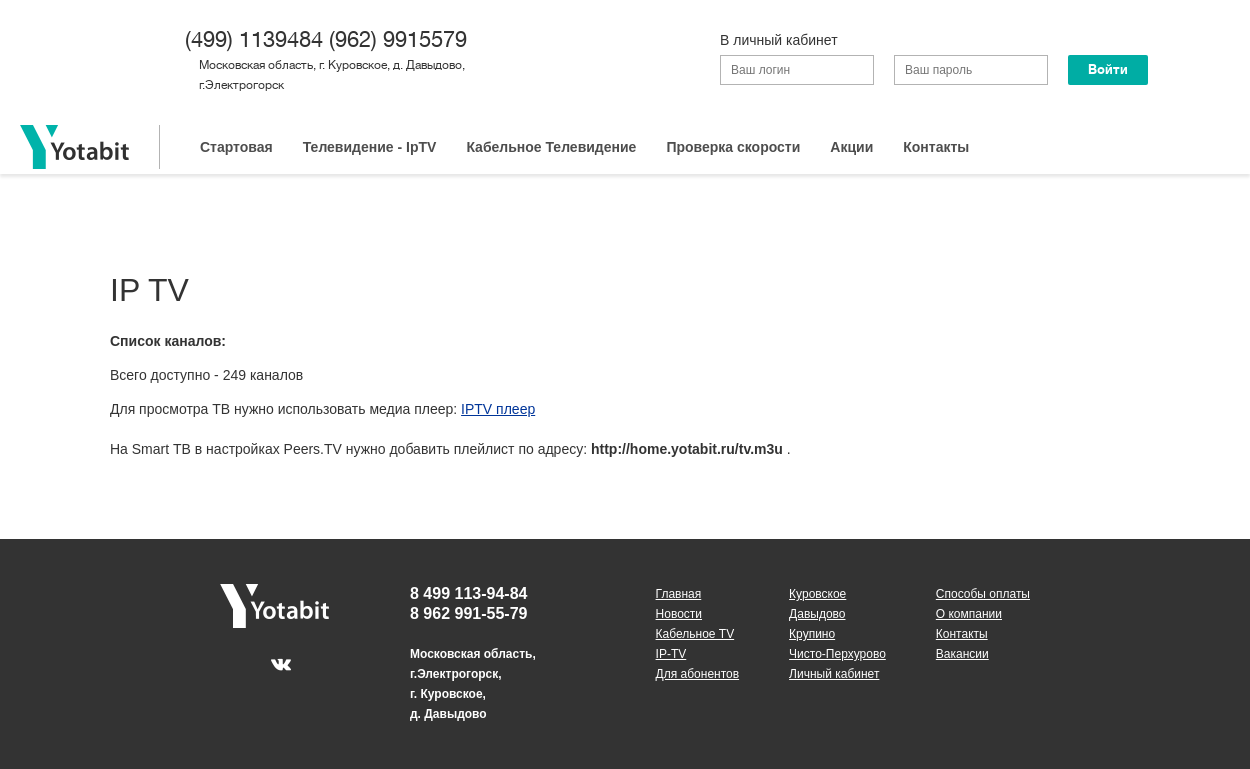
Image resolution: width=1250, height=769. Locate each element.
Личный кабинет (834, 674)
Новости (679, 614)
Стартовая (236, 147)
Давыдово (817, 614)
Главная (679, 594)
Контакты (936, 147)
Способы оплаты (983, 594)
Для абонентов (698, 674)
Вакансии (962, 654)
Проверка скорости (733, 147)
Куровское (817, 594)
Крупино (812, 634)
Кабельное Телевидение (551, 147)
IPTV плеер (498, 409)
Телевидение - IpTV (370, 147)
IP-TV (671, 654)
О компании (969, 614)
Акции (851, 147)
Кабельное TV (695, 634)
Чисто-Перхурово (837, 654)
